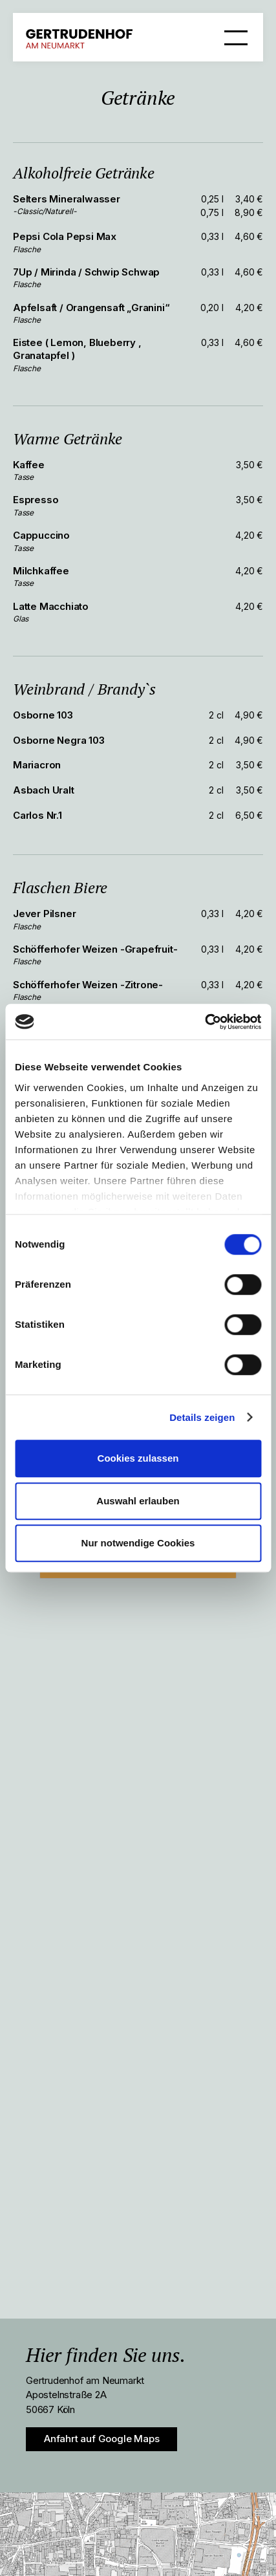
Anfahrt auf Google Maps (101, 2438)
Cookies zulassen (138, 1458)
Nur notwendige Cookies (138, 1542)
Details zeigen (202, 1417)
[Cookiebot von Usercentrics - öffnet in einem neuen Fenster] (204, 1021)
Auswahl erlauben (137, 1500)
